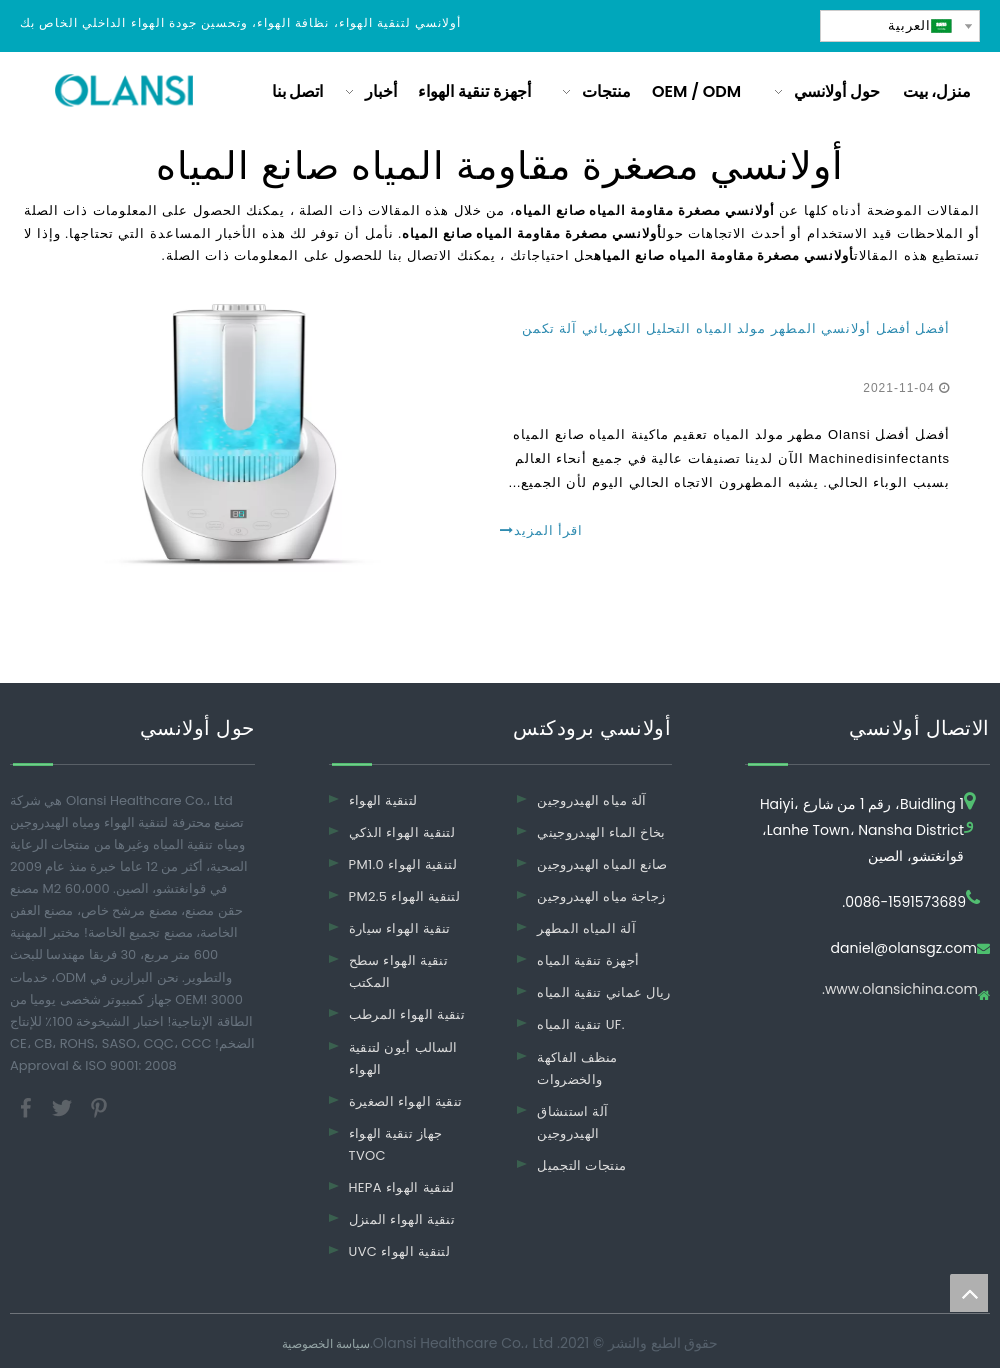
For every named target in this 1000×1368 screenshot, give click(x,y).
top (969, 1293)
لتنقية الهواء (383, 800)
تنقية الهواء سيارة (400, 928)
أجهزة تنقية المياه (588, 960)
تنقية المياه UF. (581, 1024)
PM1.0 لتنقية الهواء (403, 864)
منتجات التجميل (581, 1165)
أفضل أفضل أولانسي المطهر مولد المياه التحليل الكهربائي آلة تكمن (736, 328)
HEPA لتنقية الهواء (402, 1187)
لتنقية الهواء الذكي (402, 832)
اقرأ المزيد (541, 530)
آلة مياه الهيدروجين (592, 800)
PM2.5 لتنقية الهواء (405, 896)
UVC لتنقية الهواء (400, 1251)
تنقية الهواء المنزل (402, 1219)
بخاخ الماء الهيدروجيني (601, 832)
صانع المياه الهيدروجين (602, 864)
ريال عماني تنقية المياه (603, 992)
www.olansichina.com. (900, 990)
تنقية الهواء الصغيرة (406, 1101)
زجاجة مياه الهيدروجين (601, 896)
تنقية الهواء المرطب (407, 1014)
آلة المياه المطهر (586, 928)
